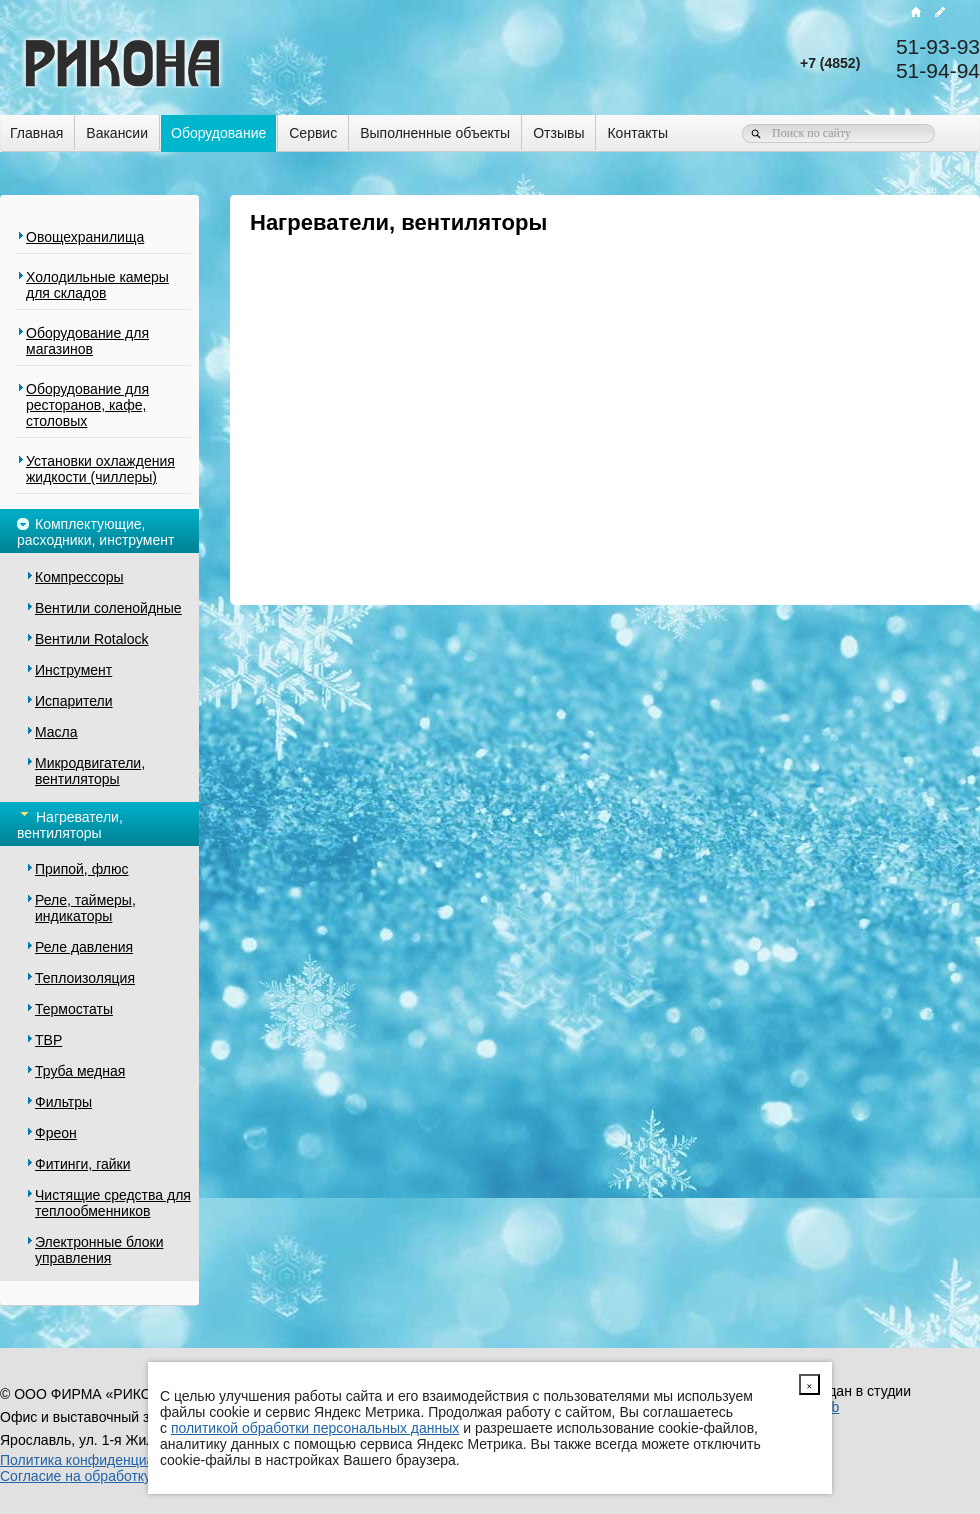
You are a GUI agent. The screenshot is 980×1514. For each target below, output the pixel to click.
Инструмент (73, 670)
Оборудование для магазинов (87, 341)
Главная (36, 133)
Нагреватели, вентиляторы (70, 823)
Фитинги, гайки (82, 1164)
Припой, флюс (82, 869)
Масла (56, 732)
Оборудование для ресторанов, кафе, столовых (87, 405)
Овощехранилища (85, 237)
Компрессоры (79, 577)
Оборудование (218, 133)
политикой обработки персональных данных (315, 1428)
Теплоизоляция (85, 978)
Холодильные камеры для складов (97, 285)
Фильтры (63, 1102)
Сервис (313, 133)
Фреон (56, 1133)
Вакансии (117, 133)
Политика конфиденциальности (103, 1460)
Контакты (637, 133)
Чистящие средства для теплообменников (113, 1203)
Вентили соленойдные (108, 608)
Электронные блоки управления (99, 1250)
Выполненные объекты (435, 133)
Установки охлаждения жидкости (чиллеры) (100, 469)
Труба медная (80, 1071)
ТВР (48, 1040)
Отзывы (558, 133)
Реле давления (84, 947)
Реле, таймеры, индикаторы (85, 908)
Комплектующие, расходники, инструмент (95, 530)
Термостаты (74, 1009)
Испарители (74, 701)
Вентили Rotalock (91, 639)
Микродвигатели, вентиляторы (90, 771)
